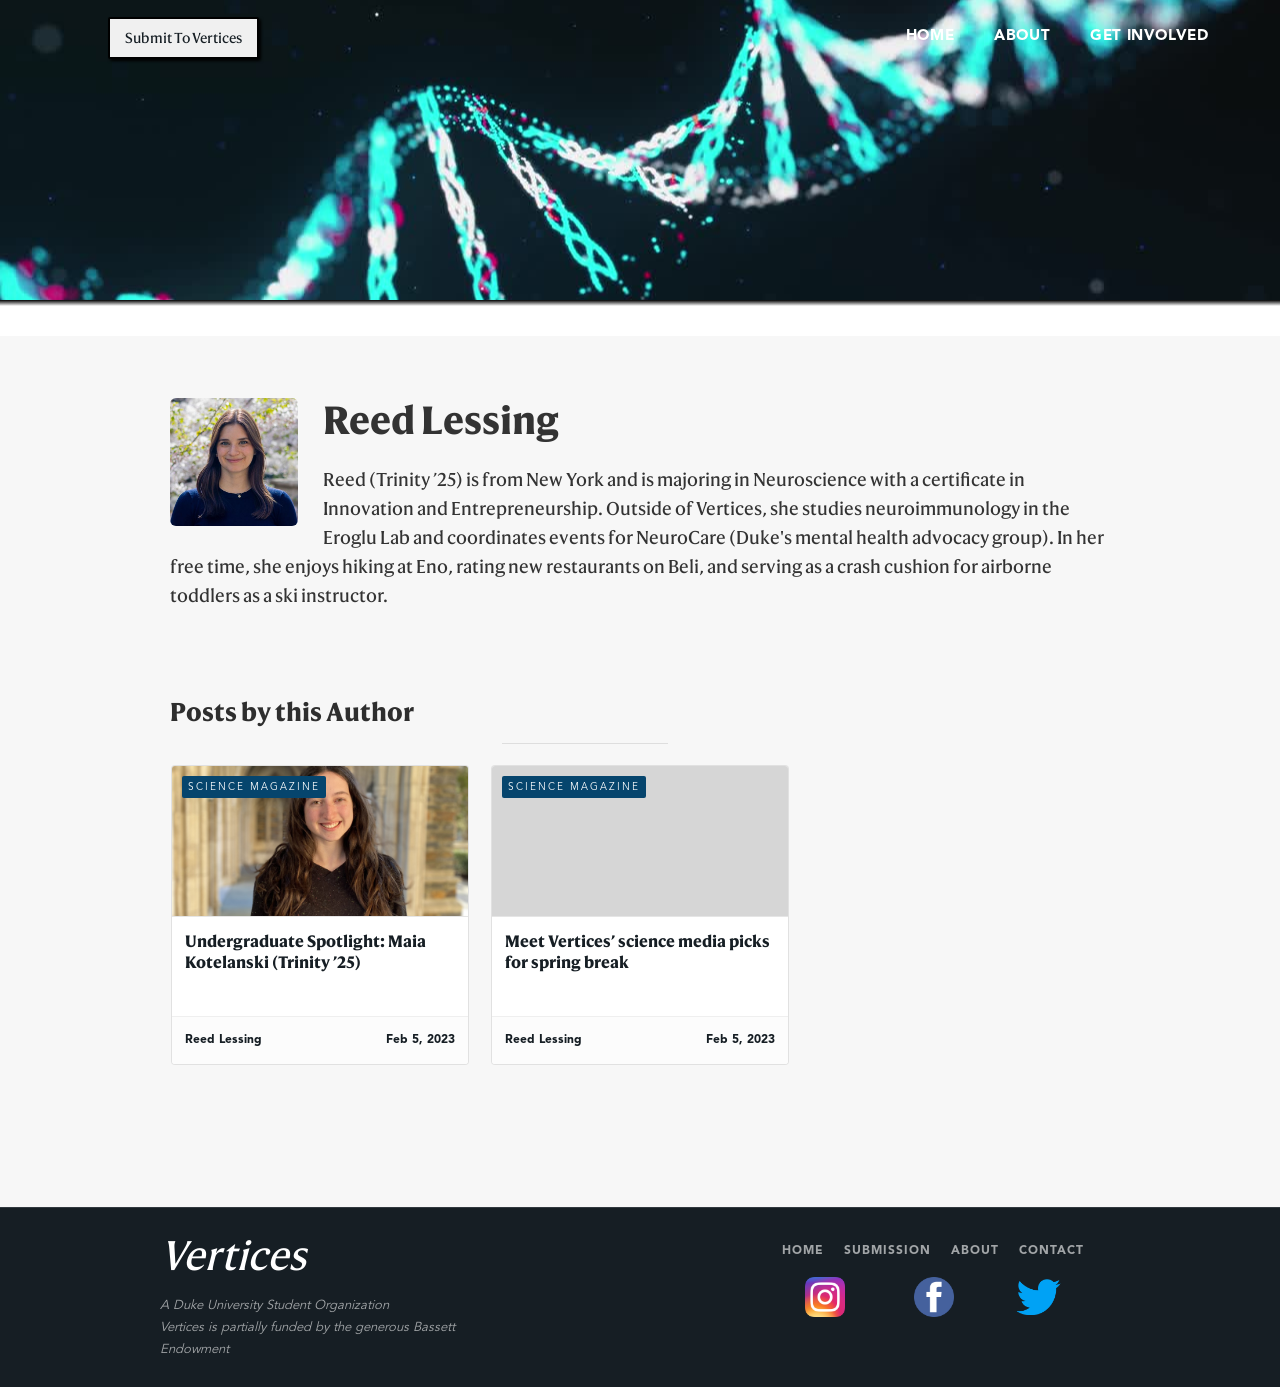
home (930, 36)
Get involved (1149, 36)
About (975, 1251)
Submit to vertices (183, 37)
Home (803, 1251)
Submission (887, 1251)
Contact (1051, 1251)
